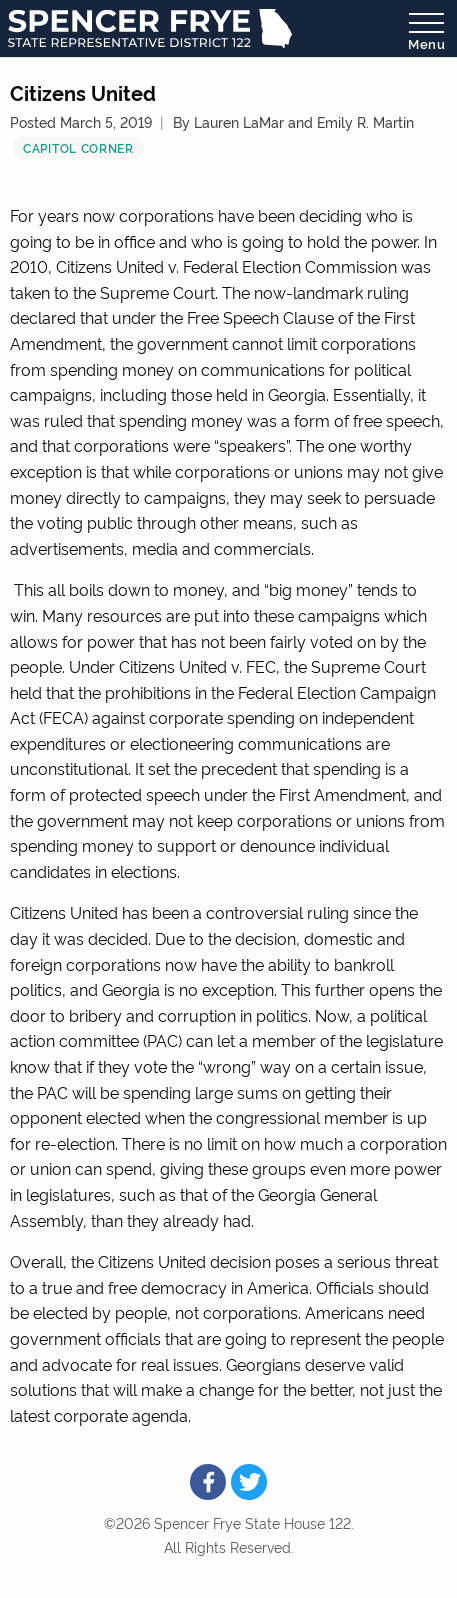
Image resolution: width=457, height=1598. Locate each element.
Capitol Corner (78, 147)
